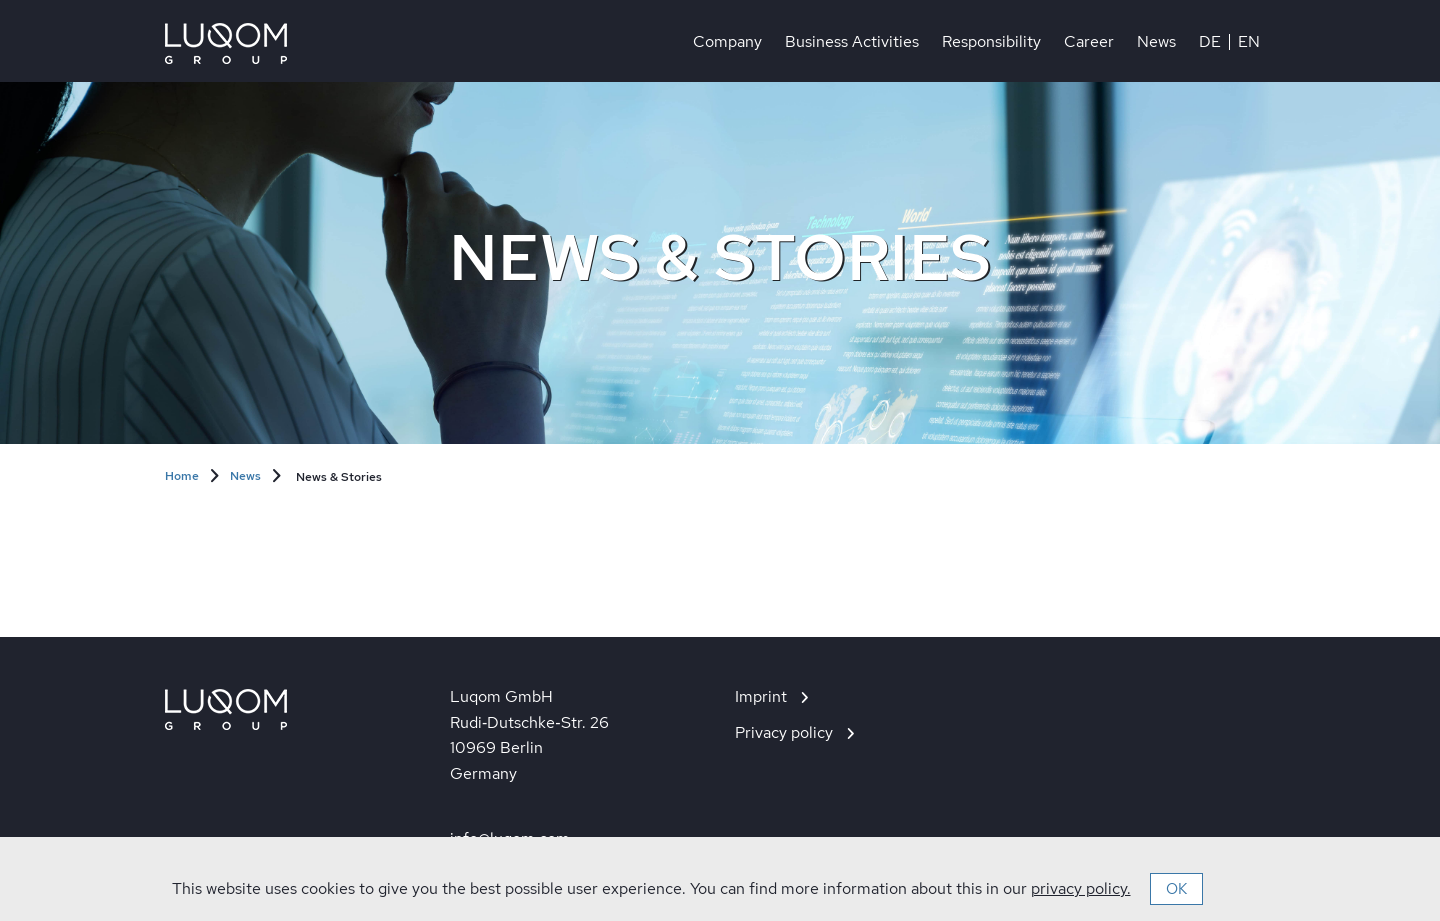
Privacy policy (784, 732)
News (1156, 42)
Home (182, 476)
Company (727, 42)
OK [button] (1176, 889)
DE (1210, 42)
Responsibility (991, 42)
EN (1249, 42)
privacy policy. (1081, 888)
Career (1089, 42)
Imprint (761, 696)
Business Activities (852, 42)
